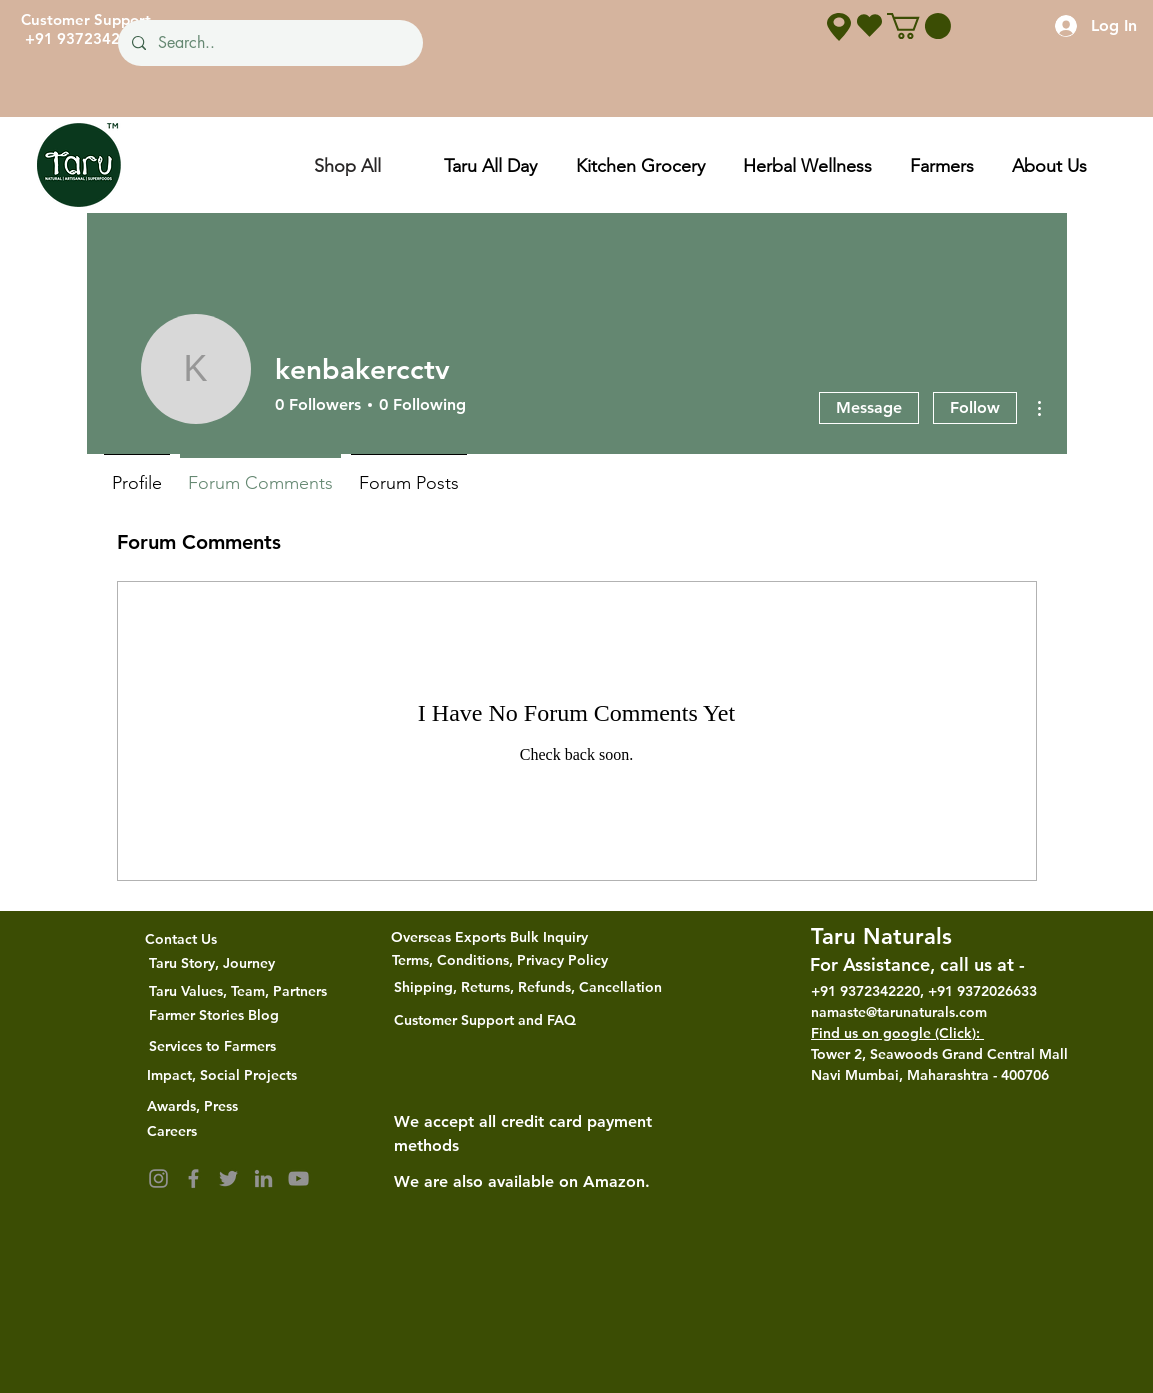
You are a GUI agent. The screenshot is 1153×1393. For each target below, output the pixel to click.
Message (869, 407)
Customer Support (86, 19)
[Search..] (269, 43)
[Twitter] (228, 1178)
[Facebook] (193, 1178)
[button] (919, 26)
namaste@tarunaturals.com (899, 1012)
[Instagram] (158, 1178)
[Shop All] (347, 165)
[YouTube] (298, 1178)
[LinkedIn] (263, 1178)
